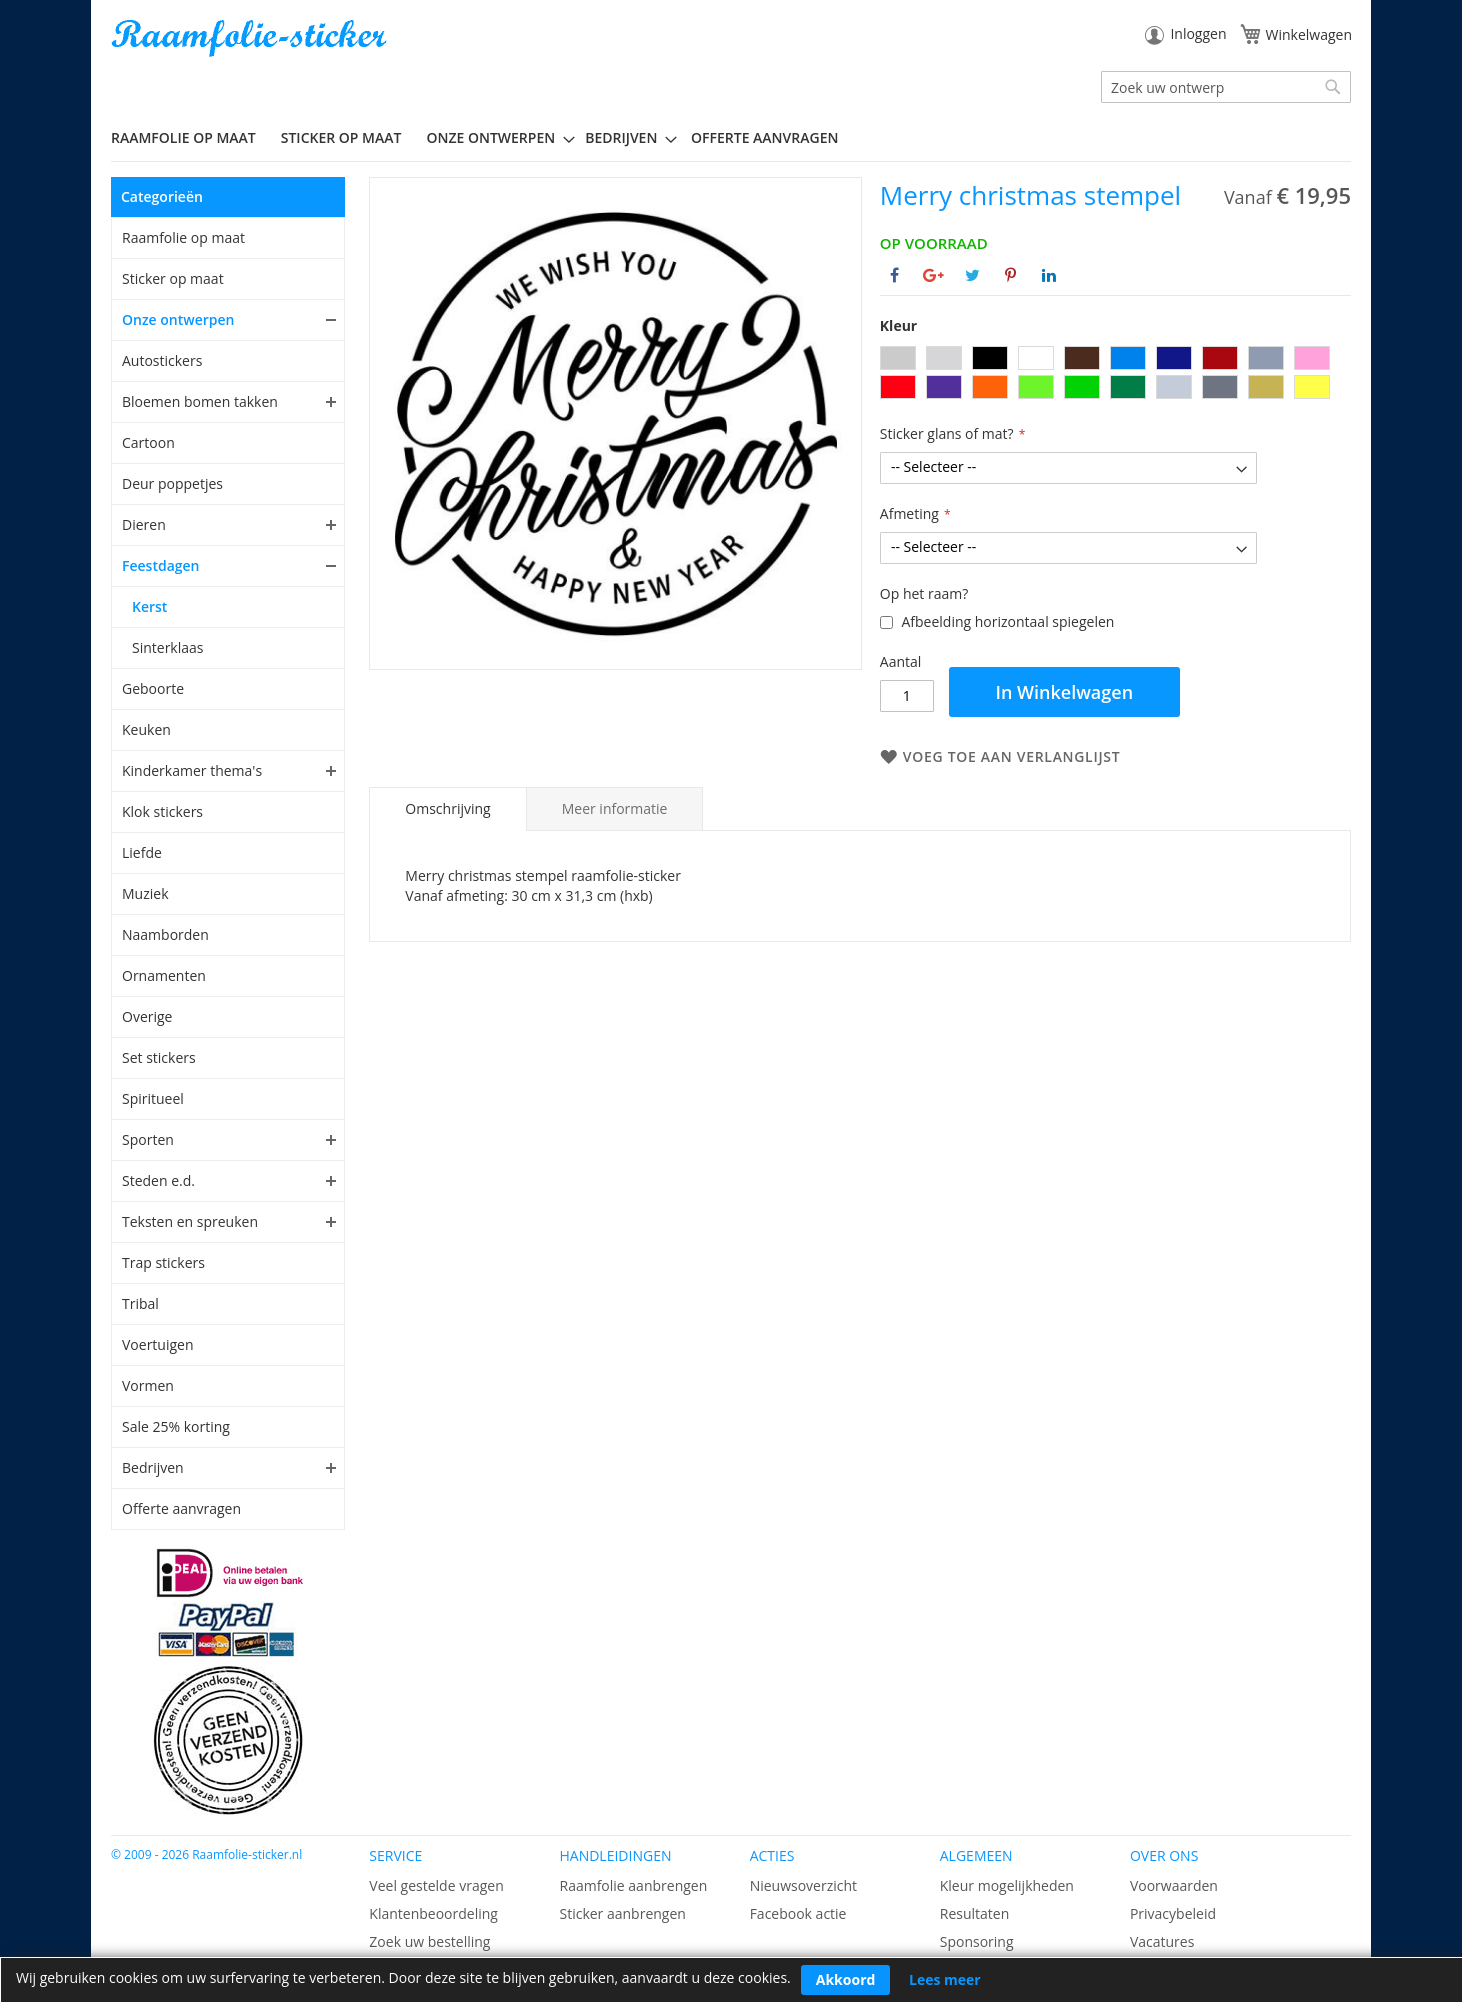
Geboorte (153, 688)
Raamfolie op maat (183, 237)
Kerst (149, 606)
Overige (147, 1016)
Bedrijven (153, 1467)
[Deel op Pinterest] (1010, 275)
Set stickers (159, 1057)
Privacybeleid (1173, 1913)
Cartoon (148, 442)
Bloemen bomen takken (200, 401)
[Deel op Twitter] (972, 275)
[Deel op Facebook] (894, 275)
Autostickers (162, 360)
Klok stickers (162, 811)
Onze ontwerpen (178, 319)
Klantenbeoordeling (433, 1913)
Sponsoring (977, 1941)
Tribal (140, 1303)
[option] (898, 358)
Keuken (146, 729)
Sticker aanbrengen (622, 1913)
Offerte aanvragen (181, 1508)
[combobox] (1226, 87)
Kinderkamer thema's (192, 770)
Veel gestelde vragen (436, 1885)
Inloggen (1198, 33)
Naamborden (165, 934)
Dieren (144, 524)
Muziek (145, 893)
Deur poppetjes (172, 483)
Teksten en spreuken (190, 1221)
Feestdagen (161, 565)
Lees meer (945, 1979)
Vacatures (1162, 1941)
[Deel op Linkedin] (1049, 275)
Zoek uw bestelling (429, 1941)
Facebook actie (798, 1913)
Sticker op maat (173, 278)
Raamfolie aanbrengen (633, 1885)
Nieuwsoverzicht (803, 1885)
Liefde (142, 852)
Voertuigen (158, 1344)
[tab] (447, 809)
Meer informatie (615, 808)
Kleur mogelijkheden (1007, 1885)
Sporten (148, 1139)
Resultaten (975, 1913)
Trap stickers (163, 1262)
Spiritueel (153, 1098)
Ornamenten (164, 975)
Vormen (148, 1385)
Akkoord (846, 1979)
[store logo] (251, 38)
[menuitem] (191, 137)
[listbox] (1115, 375)
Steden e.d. (158, 1180)
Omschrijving (447, 808)
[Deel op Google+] (933, 275)
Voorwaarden (1174, 1885)
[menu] (731, 138)
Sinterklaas (168, 647)
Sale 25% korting (176, 1426)
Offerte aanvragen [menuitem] (764, 137)
